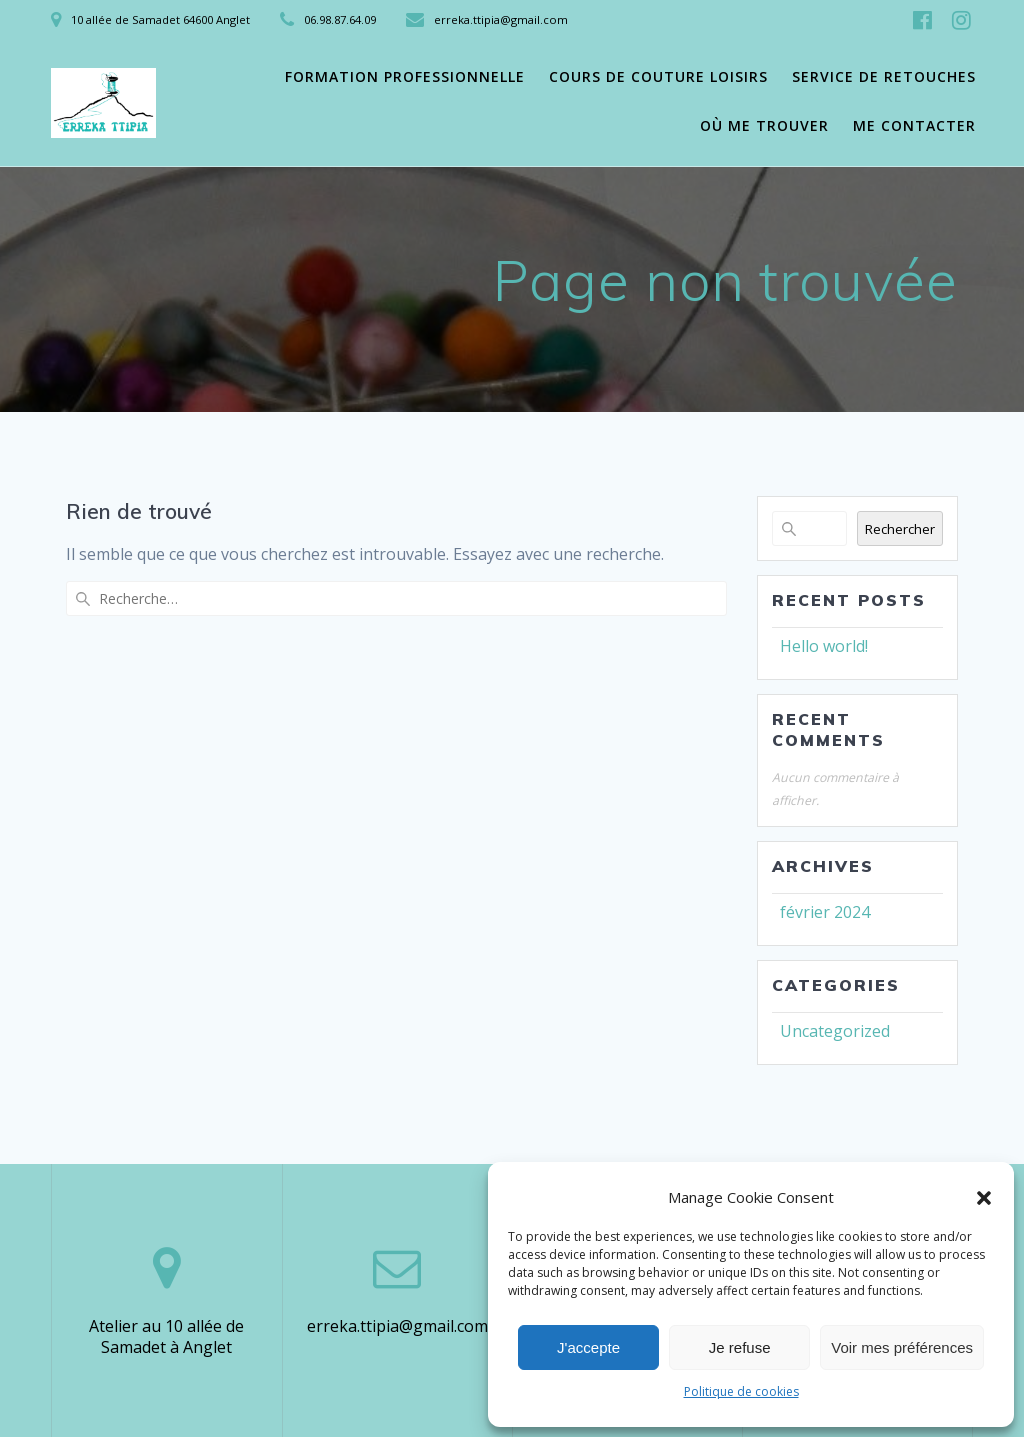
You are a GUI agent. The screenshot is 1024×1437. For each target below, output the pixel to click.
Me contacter (914, 125)
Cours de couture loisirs (658, 76)
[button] (984, 1198)
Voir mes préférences (902, 1347)
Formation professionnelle (405, 76)
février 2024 (825, 912)
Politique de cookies (741, 1391)
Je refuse (740, 1347)
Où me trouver (764, 125)
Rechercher (900, 529)
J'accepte (588, 1347)
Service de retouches (884, 76)
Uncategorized (835, 1031)
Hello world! (824, 646)
